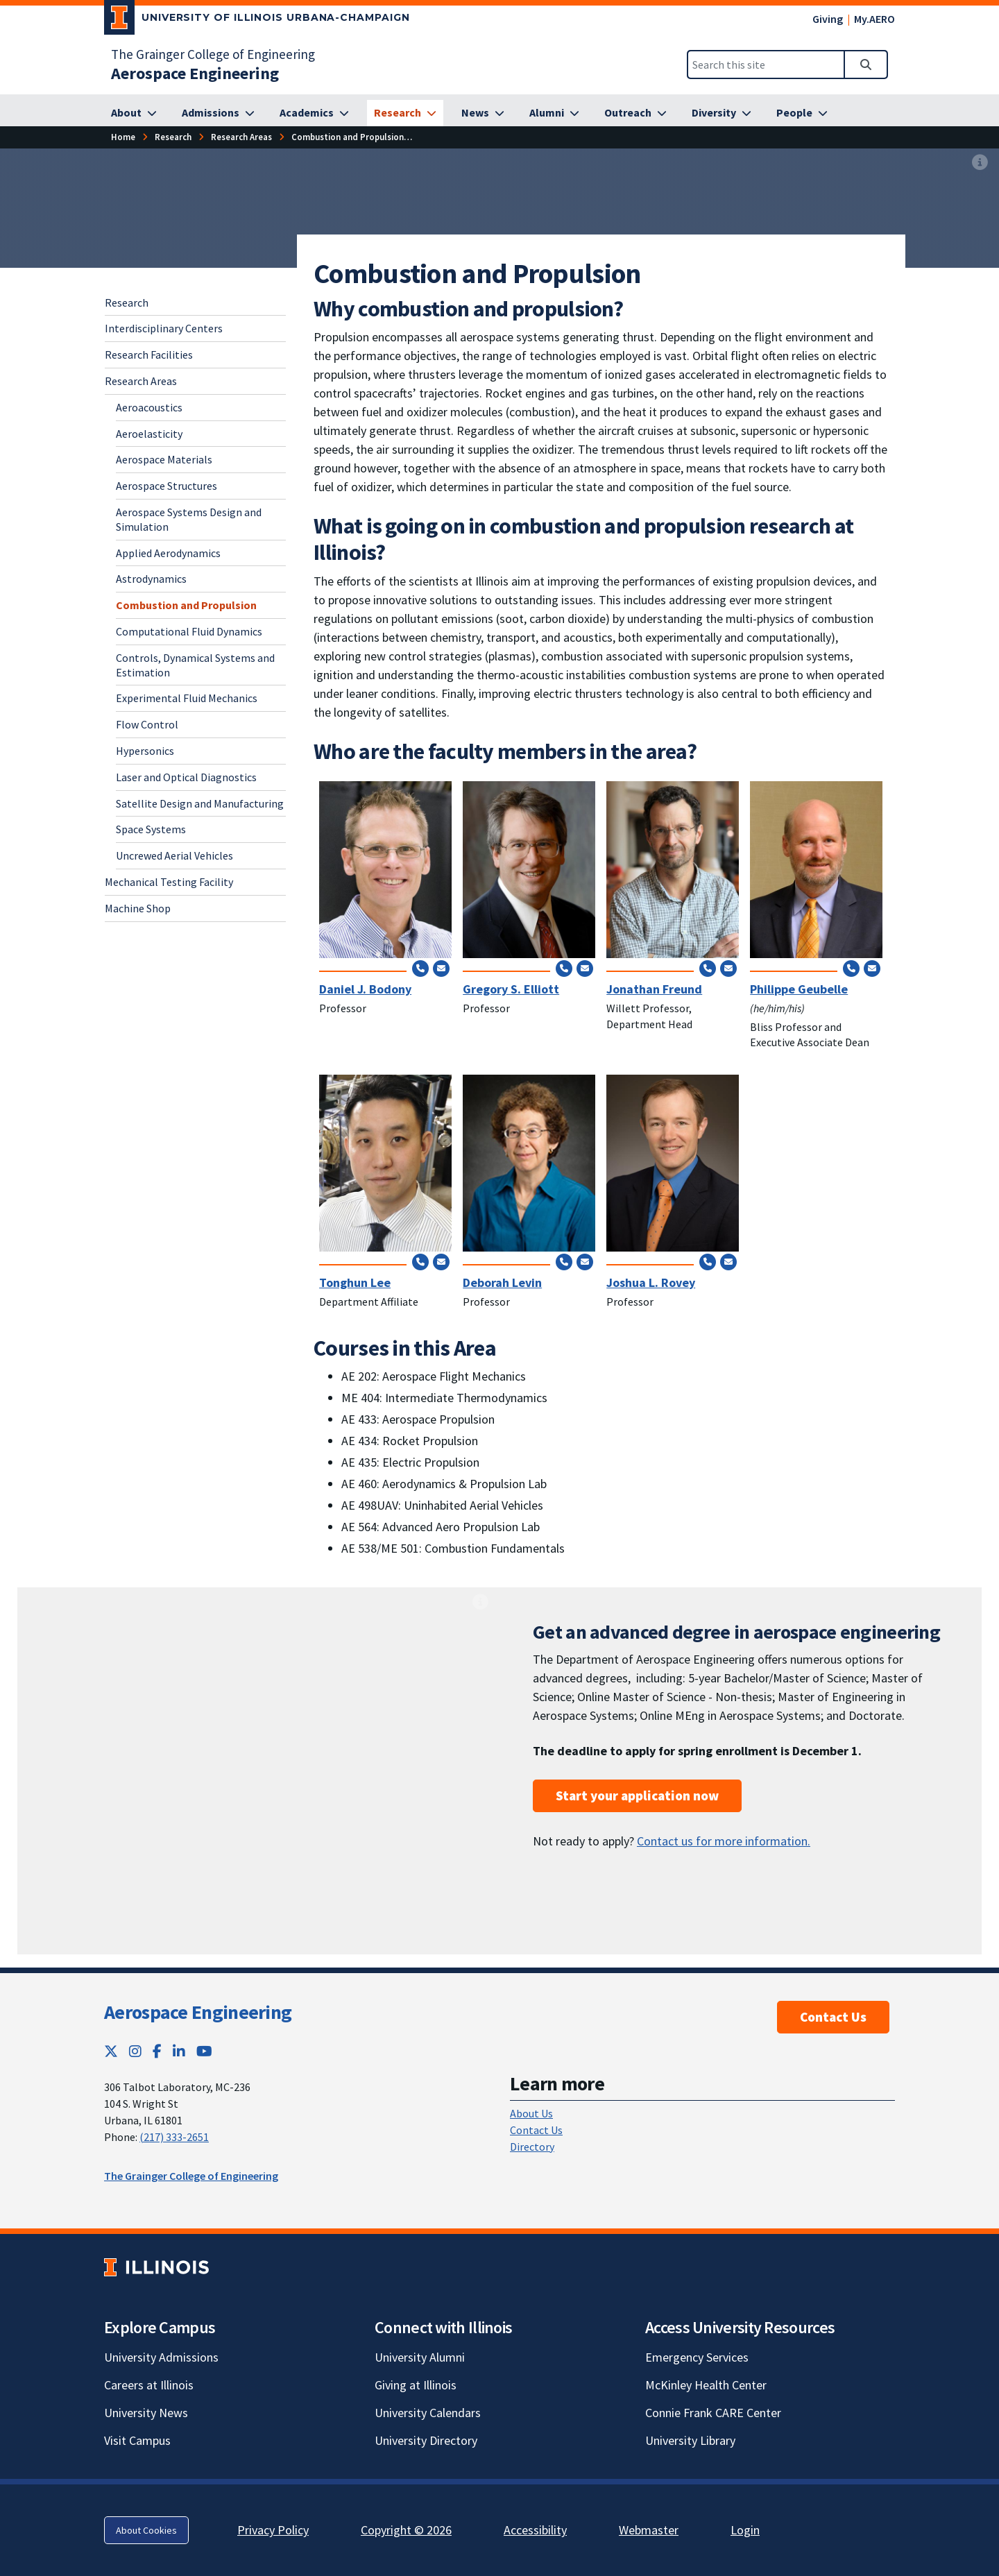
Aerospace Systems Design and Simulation (189, 519)
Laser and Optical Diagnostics (186, 777)
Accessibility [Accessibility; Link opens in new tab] (535, 2530)
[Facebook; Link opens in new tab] (157, 2051)
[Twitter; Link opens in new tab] (111, 2051)
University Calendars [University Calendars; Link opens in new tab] (428, 2413)
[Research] (405, 113)
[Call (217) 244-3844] (420, 968)
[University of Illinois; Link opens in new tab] (156, 2267)
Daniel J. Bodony (365, 989)
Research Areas (141, 381)
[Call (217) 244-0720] (707, 968)
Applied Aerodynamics (168, 553)
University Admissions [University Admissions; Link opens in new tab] (161, 2357)
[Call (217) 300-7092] (707, 1261)
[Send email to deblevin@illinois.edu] (584, 1261)
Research (126, 302)
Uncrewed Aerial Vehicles (174, 855)
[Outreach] (635, 113)
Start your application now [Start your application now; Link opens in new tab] (637, 1795)
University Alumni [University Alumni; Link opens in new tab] (420, 2357)
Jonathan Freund (654, 989)
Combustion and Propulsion (186, 605)
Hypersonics (145, 751)
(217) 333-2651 (174, 2137)
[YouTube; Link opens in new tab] (204, 2051)
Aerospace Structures (166, 486)
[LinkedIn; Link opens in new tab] (179, 2051)
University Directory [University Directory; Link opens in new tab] (426, 2440)
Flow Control (147, 724)
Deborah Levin (502, 1282)
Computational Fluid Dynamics (189, 631)
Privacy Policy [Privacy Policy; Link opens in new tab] (273, 2530)
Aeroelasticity (149, 434)
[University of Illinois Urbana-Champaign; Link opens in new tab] (257, 20)
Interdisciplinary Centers (164, 328)
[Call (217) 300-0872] (564, 1261)
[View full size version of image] (980, 163)
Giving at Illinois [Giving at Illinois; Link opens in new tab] (415, 2385)
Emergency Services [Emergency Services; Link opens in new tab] (697, 2357)
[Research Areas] (241, 137)
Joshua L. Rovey (650, 1282)
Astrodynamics (151, 579)
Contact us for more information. (723, 1841)
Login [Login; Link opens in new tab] (745, 2530)
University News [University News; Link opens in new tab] (146, 2413)
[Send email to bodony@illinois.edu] (441, 968)
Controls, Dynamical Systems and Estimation (195, 665)
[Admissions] (218, 113)
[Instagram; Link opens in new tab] (135, 2051)
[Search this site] (766, 64)
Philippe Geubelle (799, 989)
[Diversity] (721, 113)
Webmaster (648, 2530)
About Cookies (146, 2530)
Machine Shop (138, 908)
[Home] (123, 137)
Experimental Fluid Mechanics (186, 698)
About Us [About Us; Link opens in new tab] (531, 2113)
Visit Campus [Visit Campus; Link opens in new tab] (137, 2440)
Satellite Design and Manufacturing (200, 803)
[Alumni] (554, 113)
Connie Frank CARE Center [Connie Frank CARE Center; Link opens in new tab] (713, 2413)
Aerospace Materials (164, 459)
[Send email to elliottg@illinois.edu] (584, 968)
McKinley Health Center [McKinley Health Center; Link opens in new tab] (706, 2385)
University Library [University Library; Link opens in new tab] (690, 2440)
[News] (482, 113)
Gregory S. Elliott (511, 989)
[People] (802, 113)
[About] (134, 113)
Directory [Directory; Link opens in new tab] (532, 2146)
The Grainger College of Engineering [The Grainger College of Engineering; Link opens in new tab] (213, 54)
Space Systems (151, 829)
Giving (827, 19)
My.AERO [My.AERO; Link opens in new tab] (874, 19)
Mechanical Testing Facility (169, 882)
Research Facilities (149, 354)
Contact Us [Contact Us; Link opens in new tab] (536, 2130)
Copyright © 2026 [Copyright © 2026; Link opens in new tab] (406, 2530)
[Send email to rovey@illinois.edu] (728, 1261)
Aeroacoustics (149, 407)
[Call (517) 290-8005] (420, 1261)
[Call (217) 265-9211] (564, 968)
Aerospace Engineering (197, 2011)
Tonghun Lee (355, 1282)
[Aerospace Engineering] (195, 73)
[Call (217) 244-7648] (851, 968)
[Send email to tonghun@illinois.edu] (441, 1261)
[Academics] (314, 113)
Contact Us (833, 2016)
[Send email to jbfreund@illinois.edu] (728, 968)
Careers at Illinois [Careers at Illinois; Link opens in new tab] (149, 2385)
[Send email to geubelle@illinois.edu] (872, 968)
